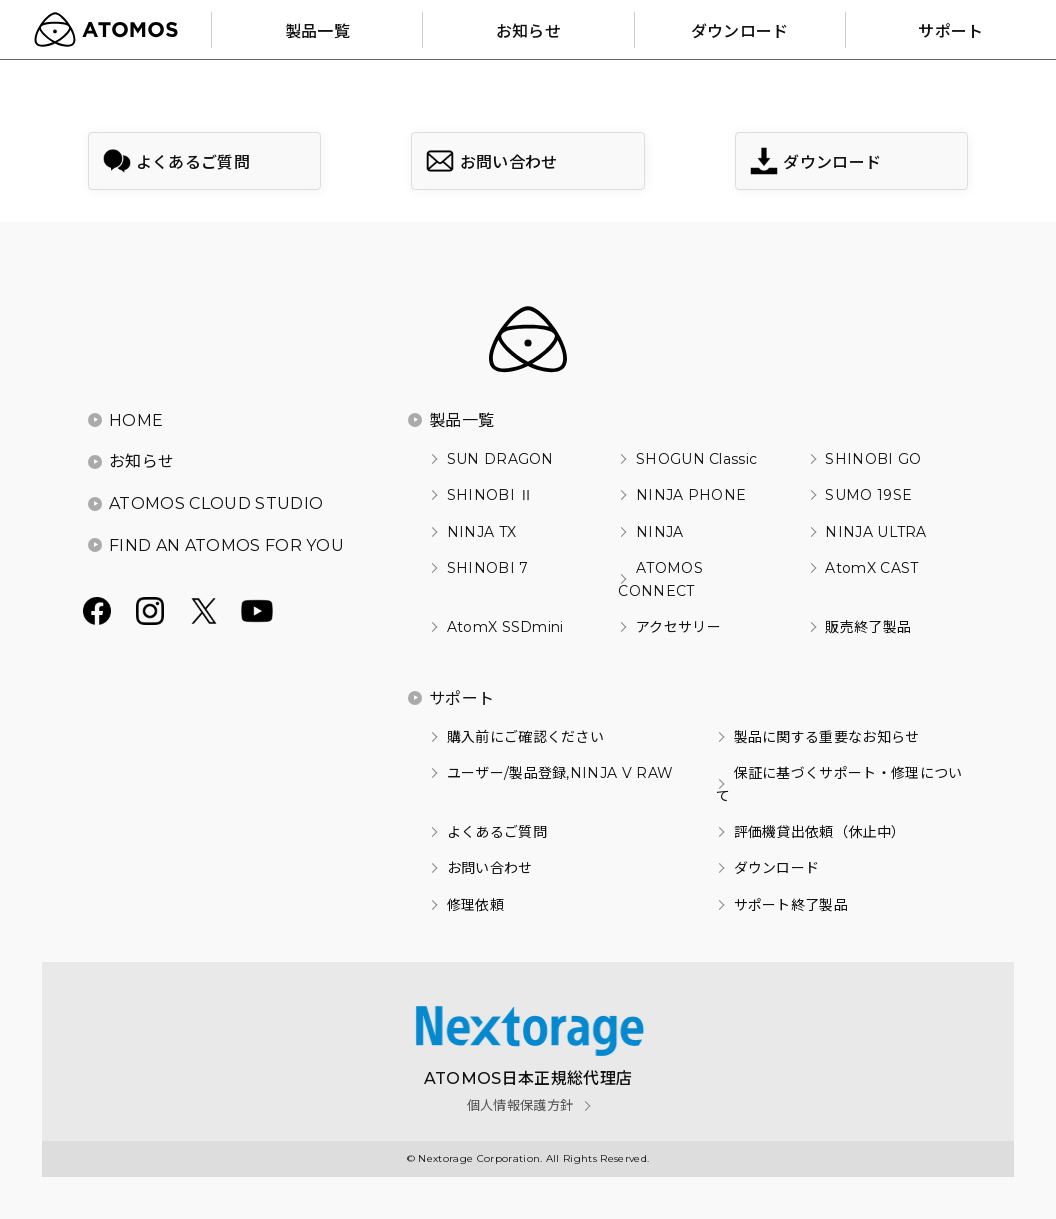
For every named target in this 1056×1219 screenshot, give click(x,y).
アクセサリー (678, 627)
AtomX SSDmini (505, 627)
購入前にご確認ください (526, 737)
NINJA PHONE (691, 495)
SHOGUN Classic (696, 459)
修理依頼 (475, 905)
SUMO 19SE (868, 495)
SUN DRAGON (500, 459)
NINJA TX (482, 532)
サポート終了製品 (791, 905)
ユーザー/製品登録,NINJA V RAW (560, 773)
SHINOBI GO (873, 459)
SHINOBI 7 (488, 568)
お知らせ (141, 461)
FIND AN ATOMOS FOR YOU (226, 545)
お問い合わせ (490, 868)
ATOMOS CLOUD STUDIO (216, 503)
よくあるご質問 (497, 832)
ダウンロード (777, 868)
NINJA (660, 532)
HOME (136, 420)
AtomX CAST (871, 568)
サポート (461, 698)
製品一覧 (461, 420)
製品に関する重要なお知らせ (827, 737)
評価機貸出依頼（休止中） (820, 832)
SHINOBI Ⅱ (490, 495)
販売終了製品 (868, 627)
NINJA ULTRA (876, 532)
